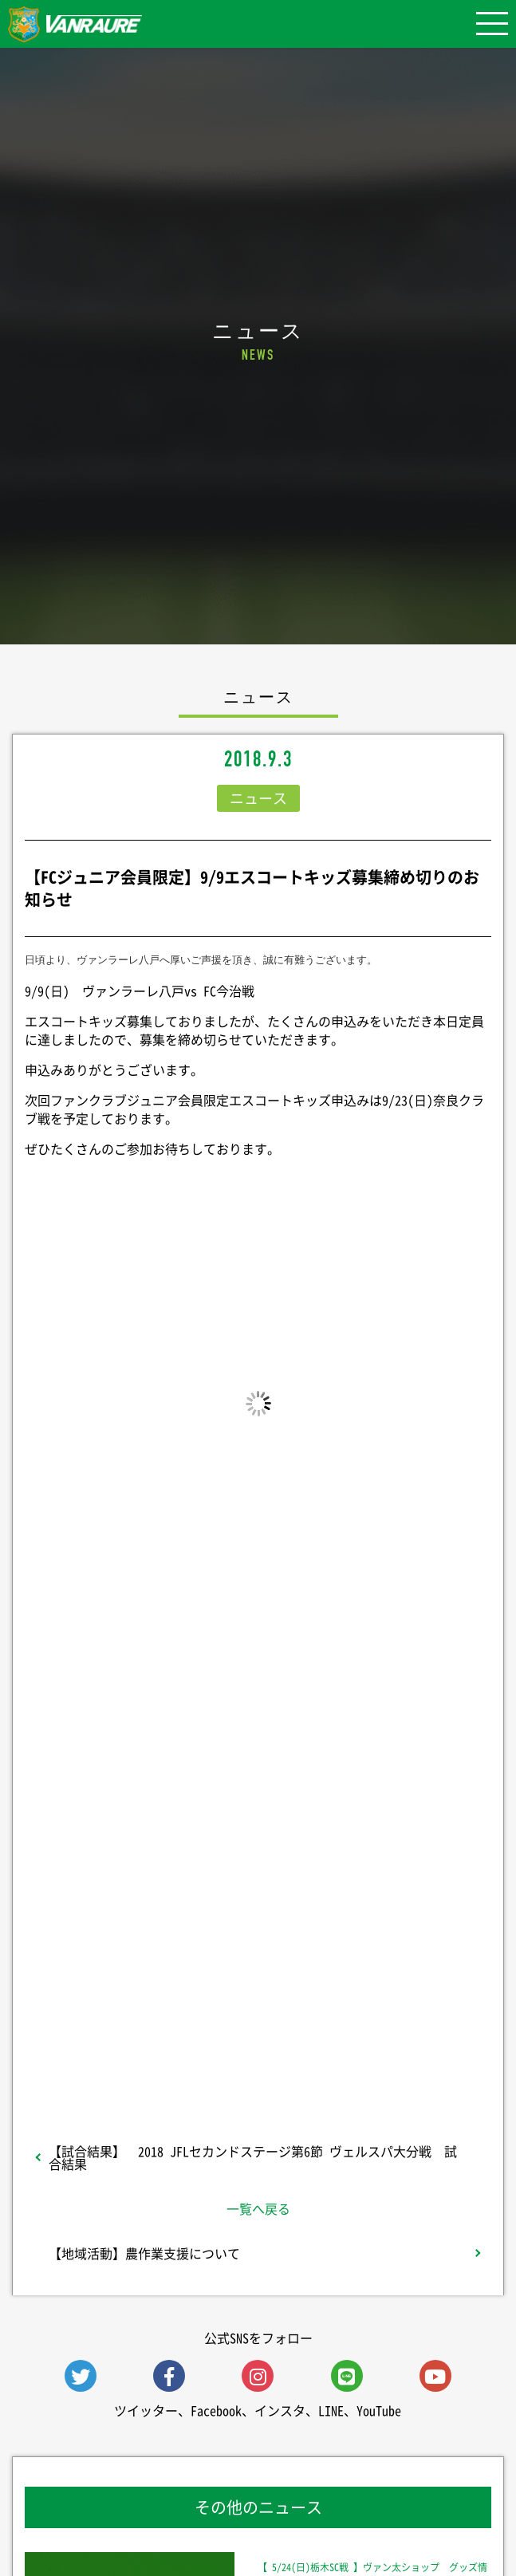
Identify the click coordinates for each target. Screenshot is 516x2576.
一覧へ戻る (258, 2208)
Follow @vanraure (258, 1981)
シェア (258, 1848)
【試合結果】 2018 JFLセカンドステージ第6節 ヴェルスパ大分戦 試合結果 (253, 2157)
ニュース (258, 798)
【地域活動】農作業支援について (144, 2253)
